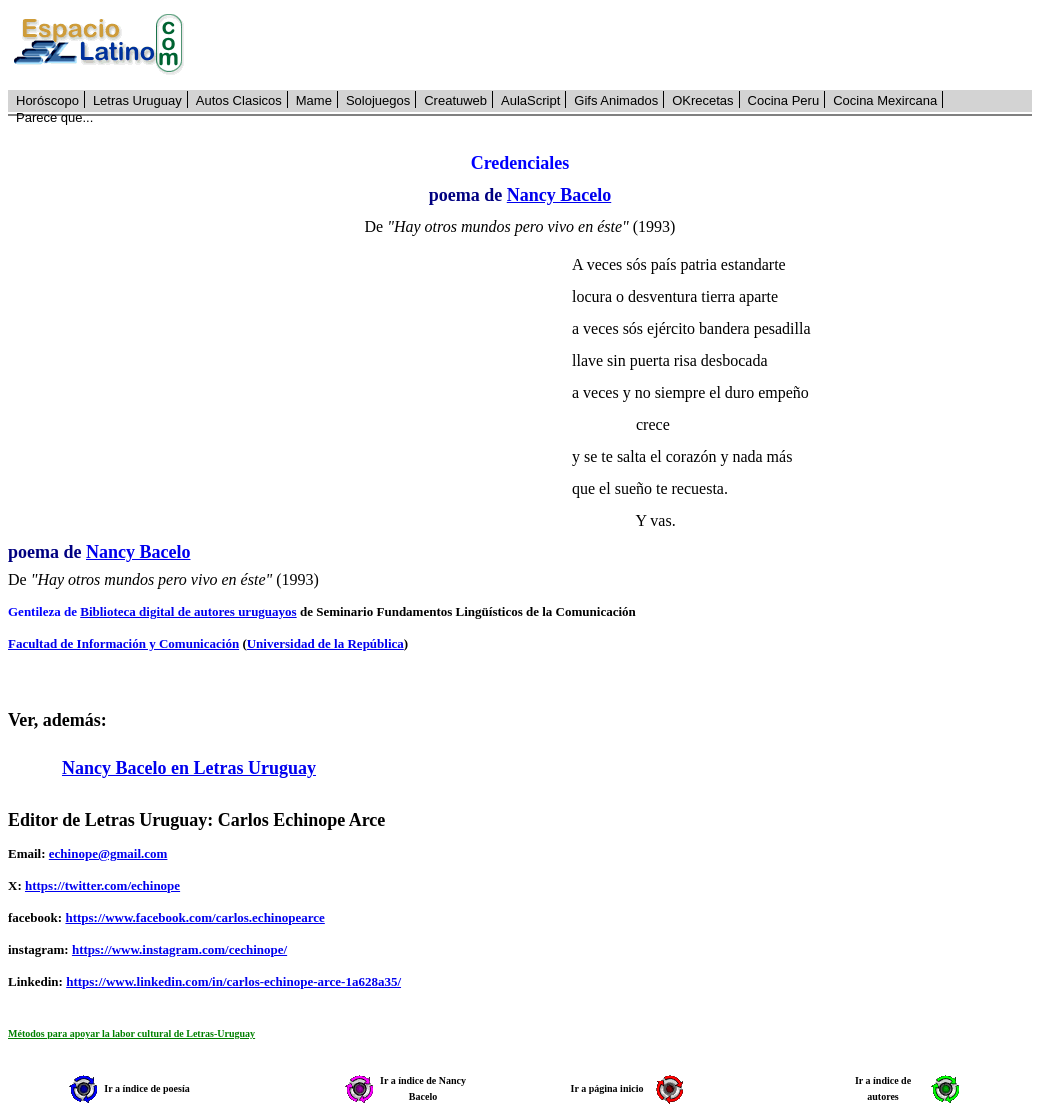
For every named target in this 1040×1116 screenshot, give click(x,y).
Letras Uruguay (137, 100)
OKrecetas (702, 100)
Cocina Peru (784, 100)
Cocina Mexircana (885, 100)
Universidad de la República (325, 643)
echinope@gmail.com (108, 853)
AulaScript (530, 100)
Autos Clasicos (239, 100)
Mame (314, 100)
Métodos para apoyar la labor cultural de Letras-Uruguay (131, 1033)
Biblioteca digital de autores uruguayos (188, 611)
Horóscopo (47, 100)
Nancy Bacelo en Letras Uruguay (189, 768)
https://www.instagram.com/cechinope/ (179, 949)
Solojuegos (378, 100)
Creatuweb (455, 100)
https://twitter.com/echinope (102, 885)
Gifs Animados (616, 100)
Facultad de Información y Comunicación (123, 643)
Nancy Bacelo (559, 195)
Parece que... (54, 117)
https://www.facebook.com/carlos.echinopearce (194, 917)
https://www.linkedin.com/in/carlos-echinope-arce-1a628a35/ (233, 981)
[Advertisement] (619, 45)
